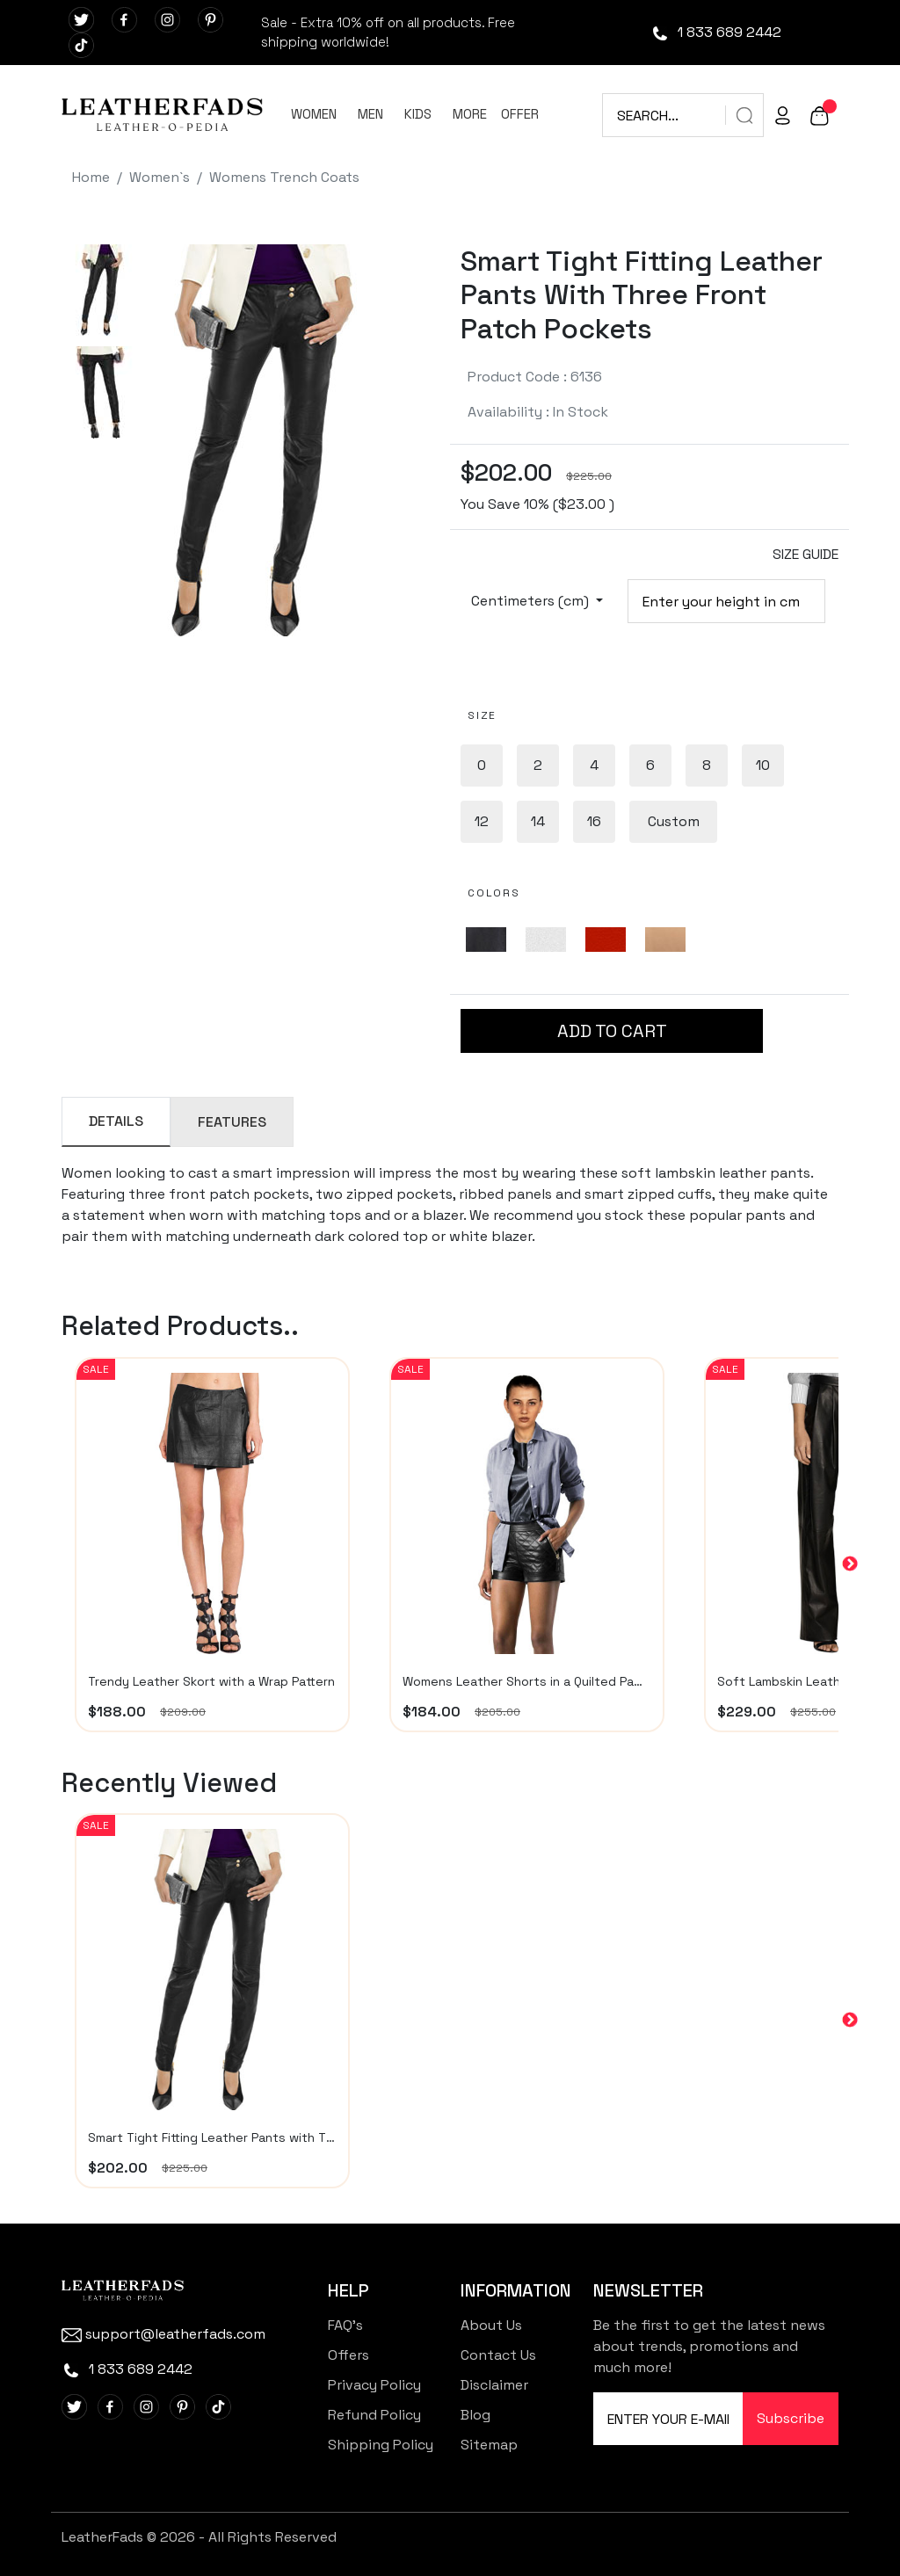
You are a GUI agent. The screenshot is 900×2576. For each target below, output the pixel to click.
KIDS (418, 113)
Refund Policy (374, 2414)
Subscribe (790, 2418)
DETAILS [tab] (116, 1121)
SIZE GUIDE (805, 554)
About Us (491, 2325)
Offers (348, 2355)
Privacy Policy (374, 2385)
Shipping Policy (380, 2444)
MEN (370, 113)
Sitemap (489, 2444)
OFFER (520, 113)
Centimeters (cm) (531, 600)
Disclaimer (494, 2385)
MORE (470, 113)
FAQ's (345, 2325)
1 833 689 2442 (715, 32)
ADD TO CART (612, 1031)
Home (91, 177)
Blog (475, 2414)
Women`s (159, 177)
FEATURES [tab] (232, 1122)
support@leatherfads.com (163, 2334)
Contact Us (498, 2355)
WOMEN (314, 113)
